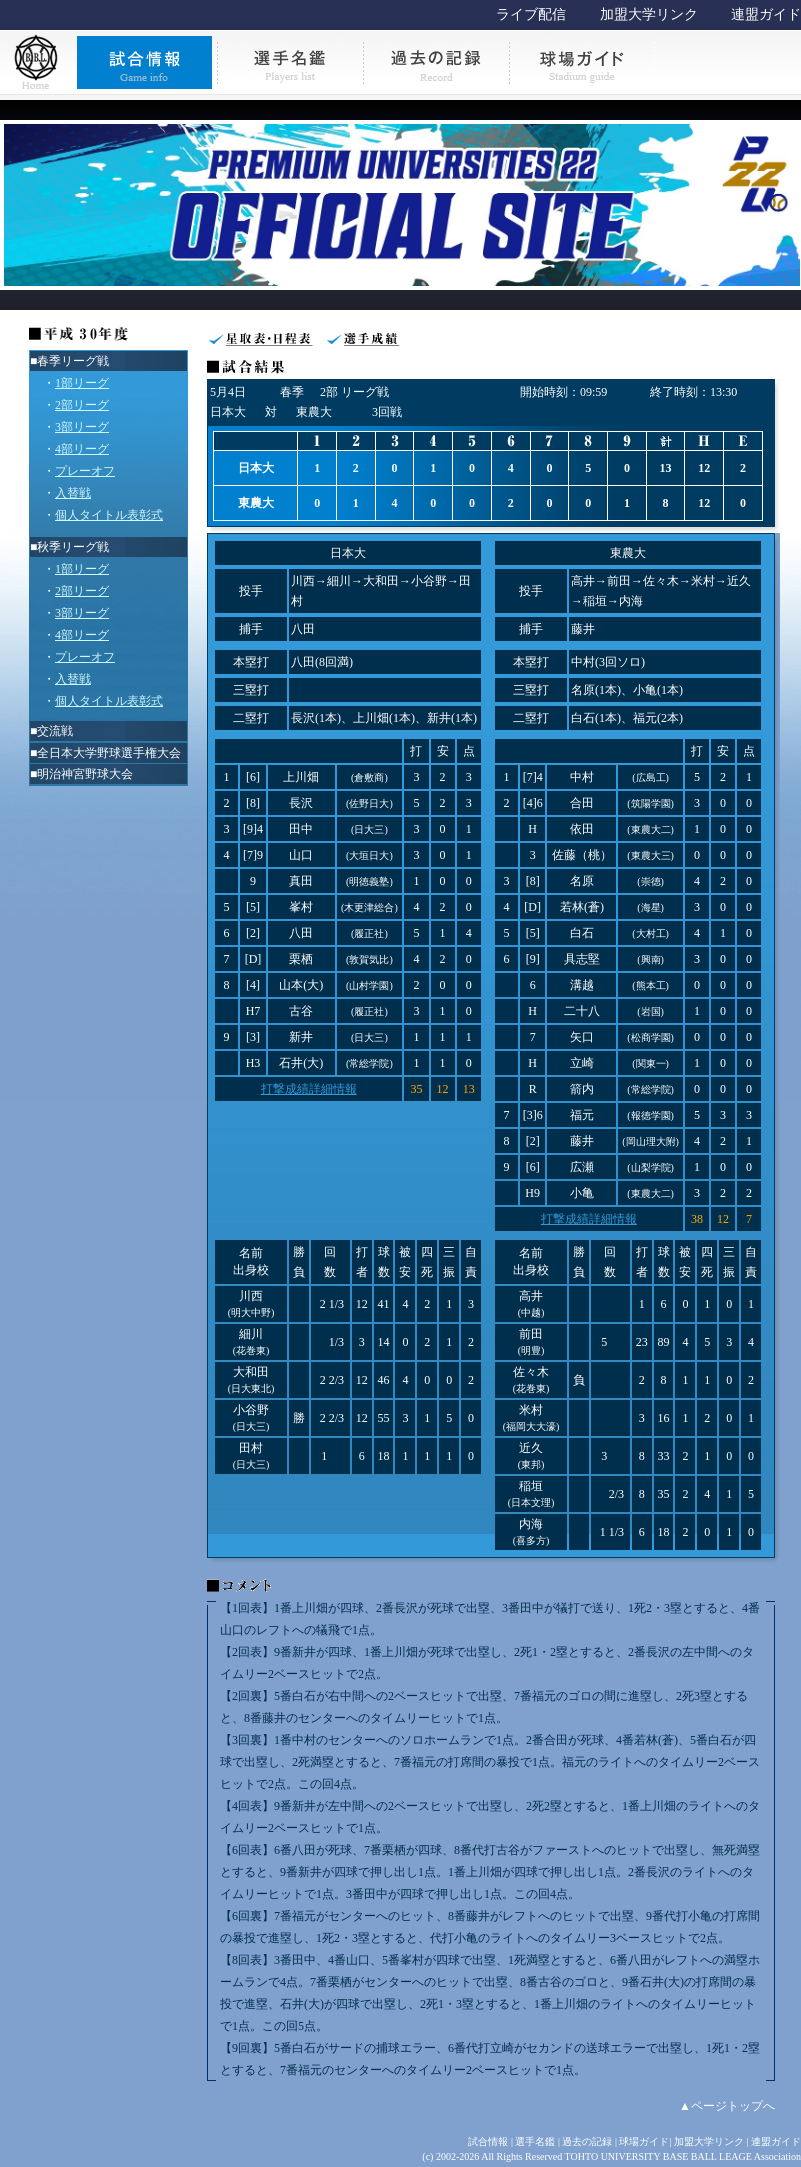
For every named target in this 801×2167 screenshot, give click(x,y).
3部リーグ (82, 427)
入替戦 (73, 493)
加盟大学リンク (649, 14)
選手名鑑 (535, 2141)
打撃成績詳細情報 (309, 1089)
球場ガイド (644, 2141)
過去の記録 (587, 2141)
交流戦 (55, 731)
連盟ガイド (766, 14)
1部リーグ (82, 383)
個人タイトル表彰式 (109, 515)
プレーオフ (85, 471)
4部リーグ (82, 449)
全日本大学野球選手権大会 (109, 753)
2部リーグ (82, 405)
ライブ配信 (531, 14)
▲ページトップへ (727, 2106)
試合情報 (488, 2141)
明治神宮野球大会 (85, 774)
